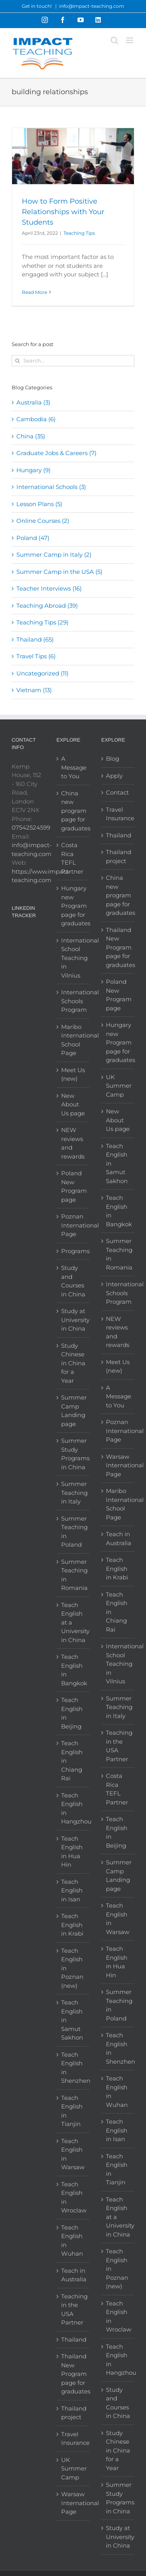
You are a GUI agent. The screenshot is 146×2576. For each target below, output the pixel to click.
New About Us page (73, 1104)
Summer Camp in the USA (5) (59, 571)
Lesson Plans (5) (39, 504)
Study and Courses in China (73, 1281)
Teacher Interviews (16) (49, 588)
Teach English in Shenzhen (73, 2068)
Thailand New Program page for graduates (73, 2374)
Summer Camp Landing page (73, 1411)
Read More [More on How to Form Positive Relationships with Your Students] (34, 292)
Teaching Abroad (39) (47, 605)
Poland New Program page (73, 1186)
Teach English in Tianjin (72, 2111)
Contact (117, 792)
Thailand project (73, 2413)
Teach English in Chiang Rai (72, 1760)
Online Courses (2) (42, 520)
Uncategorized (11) (42, 673)
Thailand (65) (35, 639)
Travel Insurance (73, 2438)
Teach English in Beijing (72, 1713)
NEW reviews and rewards (72, 1143)
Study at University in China (73, 1319)
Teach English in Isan (72, 1890)
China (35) (30, 436)
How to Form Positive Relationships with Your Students (63, 212)
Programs (73, 1251)
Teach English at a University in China (73, 1622)
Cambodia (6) (36, 419)
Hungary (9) (33, 470)
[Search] (17, 360)
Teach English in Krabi (72, 1924)
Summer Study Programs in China (73, 1454)
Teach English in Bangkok (73, 1670)
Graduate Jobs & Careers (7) (56, 453)
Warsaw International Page (73, 2502)
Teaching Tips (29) (42, 622)
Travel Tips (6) (36, 656)
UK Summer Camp (73, 2468)
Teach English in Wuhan (72, 2241)
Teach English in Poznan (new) (72, 1968)
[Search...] (73, 360)
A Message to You (73, 767)
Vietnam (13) (34, 690)
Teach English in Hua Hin (72, 1852)
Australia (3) (33, 402)
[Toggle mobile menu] (130, 40)
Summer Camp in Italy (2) (53, 554)
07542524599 (31, 827)
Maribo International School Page (73, 1040)
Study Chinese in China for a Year (73, 1363)
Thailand (73, 2339)
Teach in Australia (73, 2275)
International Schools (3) (51, 487)
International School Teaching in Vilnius (73, 958)
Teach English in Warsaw (72, 2154)
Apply (114, 775)
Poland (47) (32, 538)
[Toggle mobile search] (114, 40)
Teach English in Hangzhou (73, 1808)
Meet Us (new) (73, 1074)
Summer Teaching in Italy (73, 1492)
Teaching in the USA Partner (73, 2309)
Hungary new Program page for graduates (73, 905)
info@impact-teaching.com (91, 6)
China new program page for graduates (73, 811)
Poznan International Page (73, 1225)
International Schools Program (73, 1000)
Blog (112, 758)
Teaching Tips (79, 233)
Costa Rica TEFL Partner (72, 858)
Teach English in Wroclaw (73, 2197)
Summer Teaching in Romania (73, 1575)
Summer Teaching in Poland (73, 1532)
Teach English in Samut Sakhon (72, 2020)
